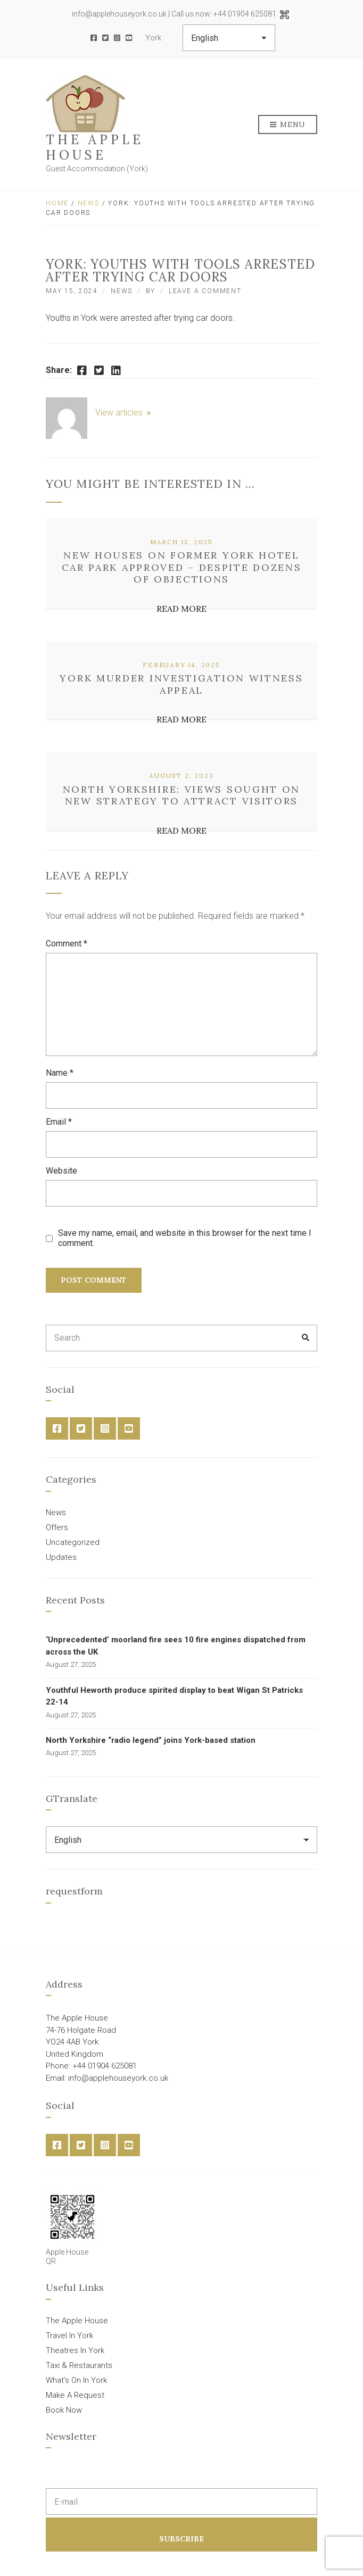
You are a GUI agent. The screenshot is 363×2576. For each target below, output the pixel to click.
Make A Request (75, 2395)
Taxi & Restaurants (79, 2365)
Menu (288, 125)
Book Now (64, 2410)
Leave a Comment (205, 291)
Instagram (117, 37)
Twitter (105, 37)
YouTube (129, 37)
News (89, 203)
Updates (61, 1557)
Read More (181, 608)
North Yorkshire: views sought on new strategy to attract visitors (181, 795)
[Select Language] (229, 37)
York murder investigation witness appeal (181, 684)
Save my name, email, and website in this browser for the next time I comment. (184, 1238)
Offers (57, 1527)
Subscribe (181, 2539)
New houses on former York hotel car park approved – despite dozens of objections (182, 567)
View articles (120, 413)
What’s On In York (76, 2380)
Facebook (93, 37)
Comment (66, 943)
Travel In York (69, 2335)
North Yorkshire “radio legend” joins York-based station (150, 1740)
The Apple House (95, 147)
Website (61, 1171)
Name (59, 1073)
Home (57, 203)
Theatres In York (75, 2350)
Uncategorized (73, 1542)
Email (59, 1122)
